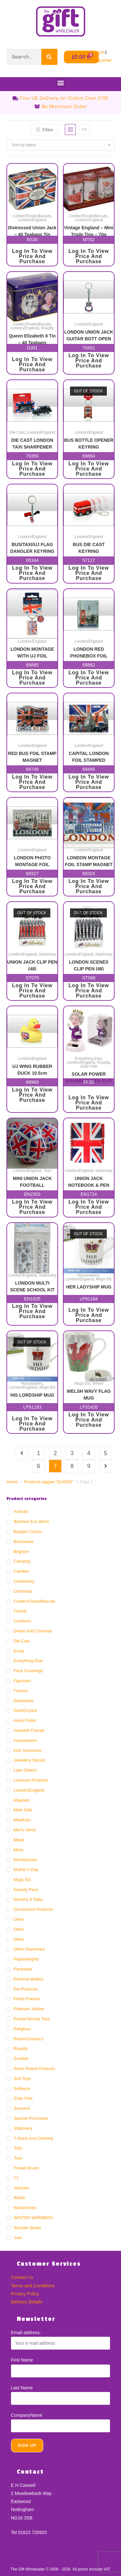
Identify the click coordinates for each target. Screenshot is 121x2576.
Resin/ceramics (28, 2038)
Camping (22, 1561)
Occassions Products (33, 1909)
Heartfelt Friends (29, 1730)
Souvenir (22, 2108)
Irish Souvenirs (27, 1750)
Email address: (26, 2332)
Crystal (20, 1611)
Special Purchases (31, 2118)
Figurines (22, 1680)
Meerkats (22, 1819)
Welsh (98, 1383)
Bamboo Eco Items (31, 1521)
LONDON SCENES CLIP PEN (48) (88, 965)
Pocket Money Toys (32, 2018)
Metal (19, 1839)
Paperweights (26, 1959)
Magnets (22, 1800)
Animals (21, 1511)
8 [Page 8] (72, 1466)
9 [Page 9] (88, 1466)
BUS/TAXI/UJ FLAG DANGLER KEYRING (32, 547)
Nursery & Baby (28, 1899)
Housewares (88, 1275)
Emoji (19, 1651)
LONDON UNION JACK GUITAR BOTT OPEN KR (88, 335)
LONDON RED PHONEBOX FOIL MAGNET (88, 652)
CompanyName (26, 2415)
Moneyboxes (25, 1859)
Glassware (23, 1700)
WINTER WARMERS (33, 2217)
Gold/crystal (25, 1710)
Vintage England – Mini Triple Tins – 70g (89, 230)
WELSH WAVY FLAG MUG (89, 1394)
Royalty (47, 328)
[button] (60, 82)
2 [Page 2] (55, 1453)
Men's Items (25, 1829)
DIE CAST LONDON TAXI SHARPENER (32, 443)
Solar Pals (89, 1066)
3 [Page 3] (72, 1453)
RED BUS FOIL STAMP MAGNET (32, 756)
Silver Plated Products (34, 2068)
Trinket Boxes (26, 2168)
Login (98, 52)
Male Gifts (23, 1809)
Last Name (22, 2387)
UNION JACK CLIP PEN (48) (32, 965)
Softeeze (22, 2088)
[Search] (49, 57)
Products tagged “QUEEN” (48, 1481)
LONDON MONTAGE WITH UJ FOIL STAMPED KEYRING (32, 652)
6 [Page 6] (38, 1466)
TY (16, 2178)
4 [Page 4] (88, 1453)
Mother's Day (26, 1869)
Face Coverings (28, 1670)
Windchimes (25, 2207)
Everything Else (88, 1058)
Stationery (47, 954)
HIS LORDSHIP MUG (32, 1395)
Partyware (23, 1969)
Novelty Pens (26, 1889)
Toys (48, 1170)
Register (102, 60)
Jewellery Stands (29, 1760)
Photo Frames (27, 1998)
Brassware (23, 1541)
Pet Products (25, 1989)
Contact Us (22, 2277)
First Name (22, 2360)
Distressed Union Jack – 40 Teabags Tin (32, 230)
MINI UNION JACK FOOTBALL (32, 1181)
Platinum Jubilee (29, 2008)
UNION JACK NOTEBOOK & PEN (88, 1181)
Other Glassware (29, 1949)
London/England (32, 220)
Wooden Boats (27, 2227)
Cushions (22, 1621)
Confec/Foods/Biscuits (32, 216)
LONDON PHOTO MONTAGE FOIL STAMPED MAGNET (32, 860)
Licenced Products (31, 1780)
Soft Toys (22, 2078)
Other (19, 1919)
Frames (21, 1690)
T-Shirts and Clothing (33, 2138)
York (18, 2237)
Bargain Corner (28, 1531)
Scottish (21, 2058)
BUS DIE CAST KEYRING (89, 547)
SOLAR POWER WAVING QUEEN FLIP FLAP (89, 1077)
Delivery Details (26, 2301)
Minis (18, 1849)
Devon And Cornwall (33, 1631)
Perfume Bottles (29, 1979)
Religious (22, 2028)
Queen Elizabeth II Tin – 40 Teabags (32, 339)
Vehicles (21, 2188)
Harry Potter (25, 1720)
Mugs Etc (104, 1279)
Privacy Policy (25, 2293)
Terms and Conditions (33, 2285)
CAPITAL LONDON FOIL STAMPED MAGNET (89, 756)
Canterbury (24, 1581)
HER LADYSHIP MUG (89, 1286)
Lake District (25, 1770)
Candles (21, 1571)
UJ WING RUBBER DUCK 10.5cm (32, 1069)
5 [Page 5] (105, 1453)
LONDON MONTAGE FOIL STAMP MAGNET (89, 860)
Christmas (23, 1591)
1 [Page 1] (38, 1453)
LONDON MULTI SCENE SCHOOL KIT (32, 1286)
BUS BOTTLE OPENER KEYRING (88, 443)
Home (12, 1481)
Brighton (21, 1551)
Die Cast (17, 432)
